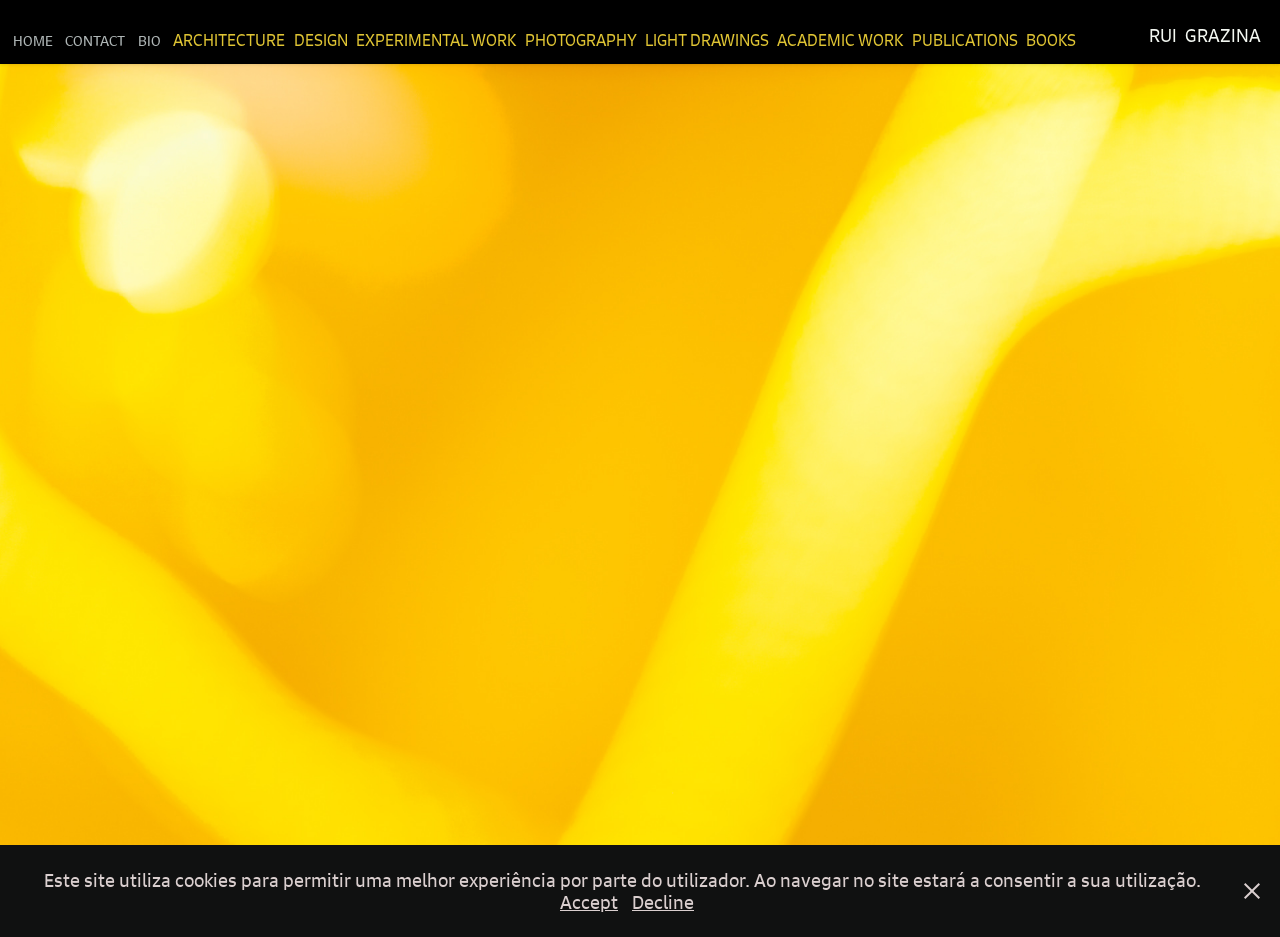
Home (33, 40)
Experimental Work (436, 40)
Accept (589, 902)
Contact (95, 40)
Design (321, 40)
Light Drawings (707, 40)
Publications (965, 40)
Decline (663, 902)
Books (1051, 40)
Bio (149, 40)
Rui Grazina (1205, 35)
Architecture (229, 40)
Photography (581, 40)
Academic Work (840, 40)
